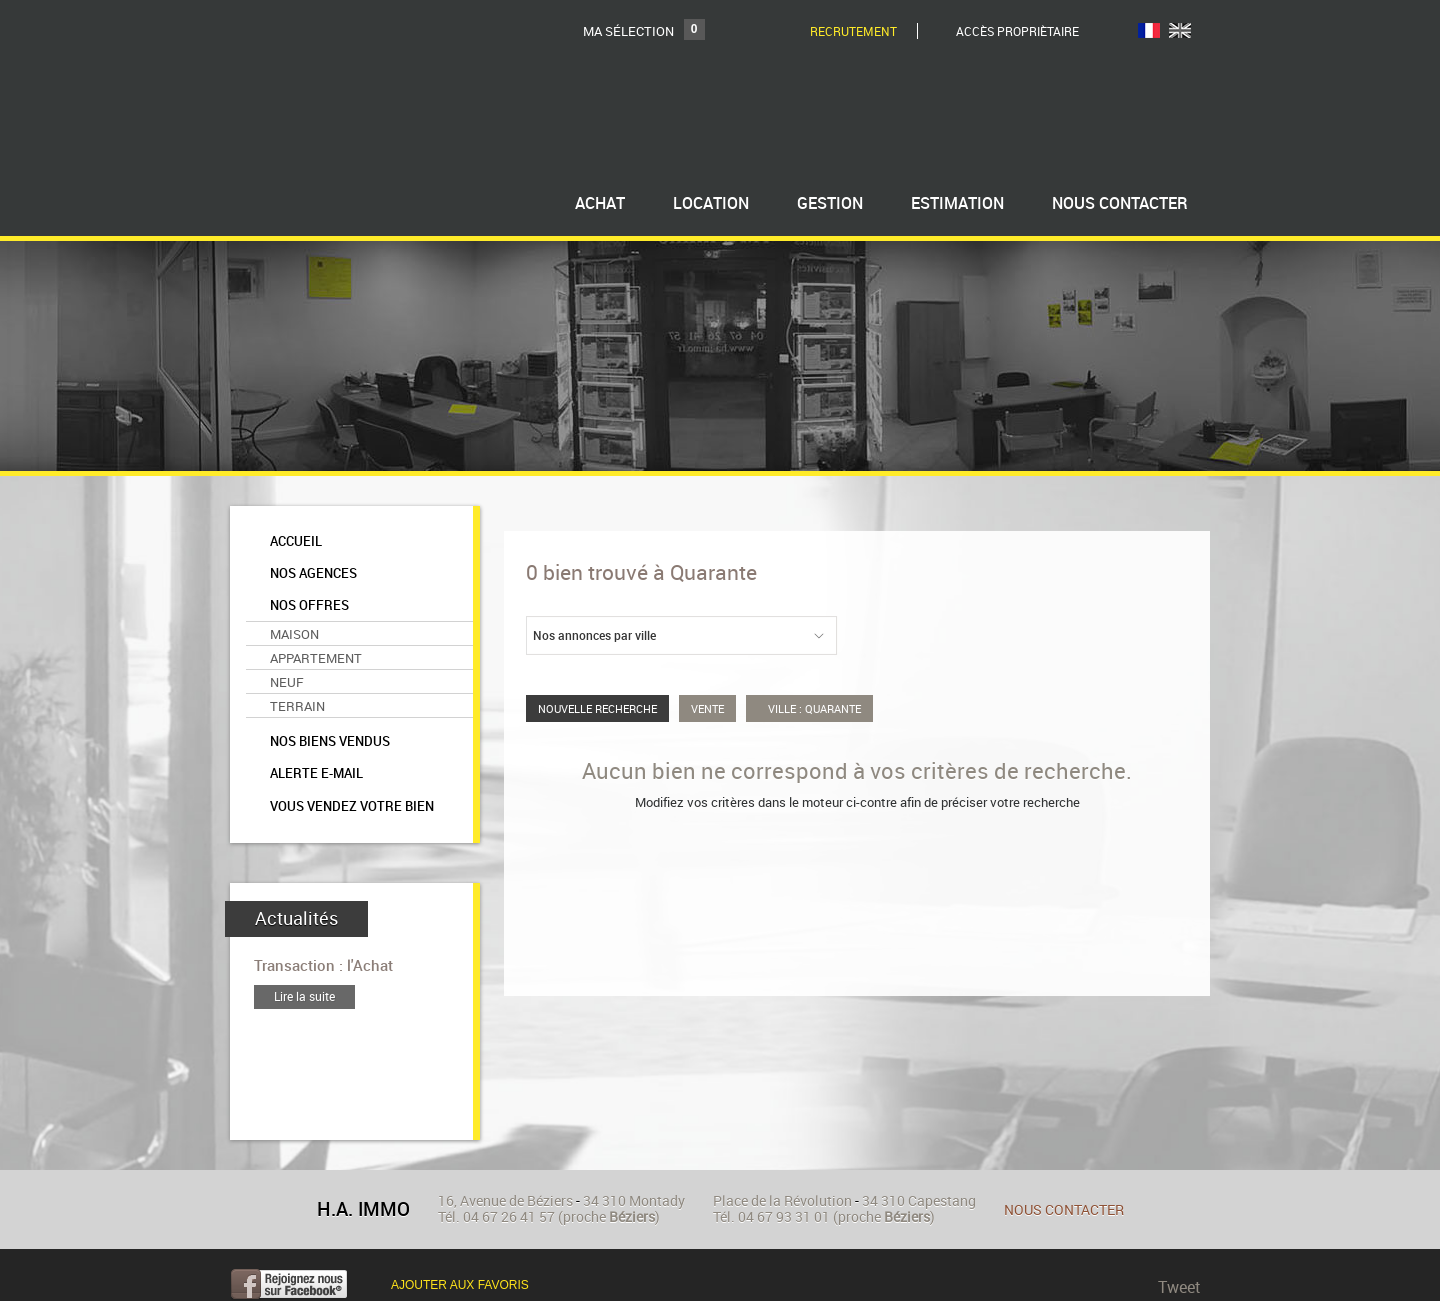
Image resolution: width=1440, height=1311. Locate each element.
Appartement (316, 658)
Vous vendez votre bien (352, 806)
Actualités (296, 919)
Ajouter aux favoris (460, 1285)
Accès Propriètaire (1017, 31)
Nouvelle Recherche (597, 708)
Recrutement (853, 31)
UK (1180, 30)
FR (1149, 30)
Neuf (287, 682)
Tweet (1179, 1287)
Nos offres (309, 605)
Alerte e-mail (316, 773)
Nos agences (313, 573)
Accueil (296, 541)
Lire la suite (304, 996)
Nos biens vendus (330, 741)
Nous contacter (1064, 1209)
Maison (294, 634)
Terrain (297, 706)
